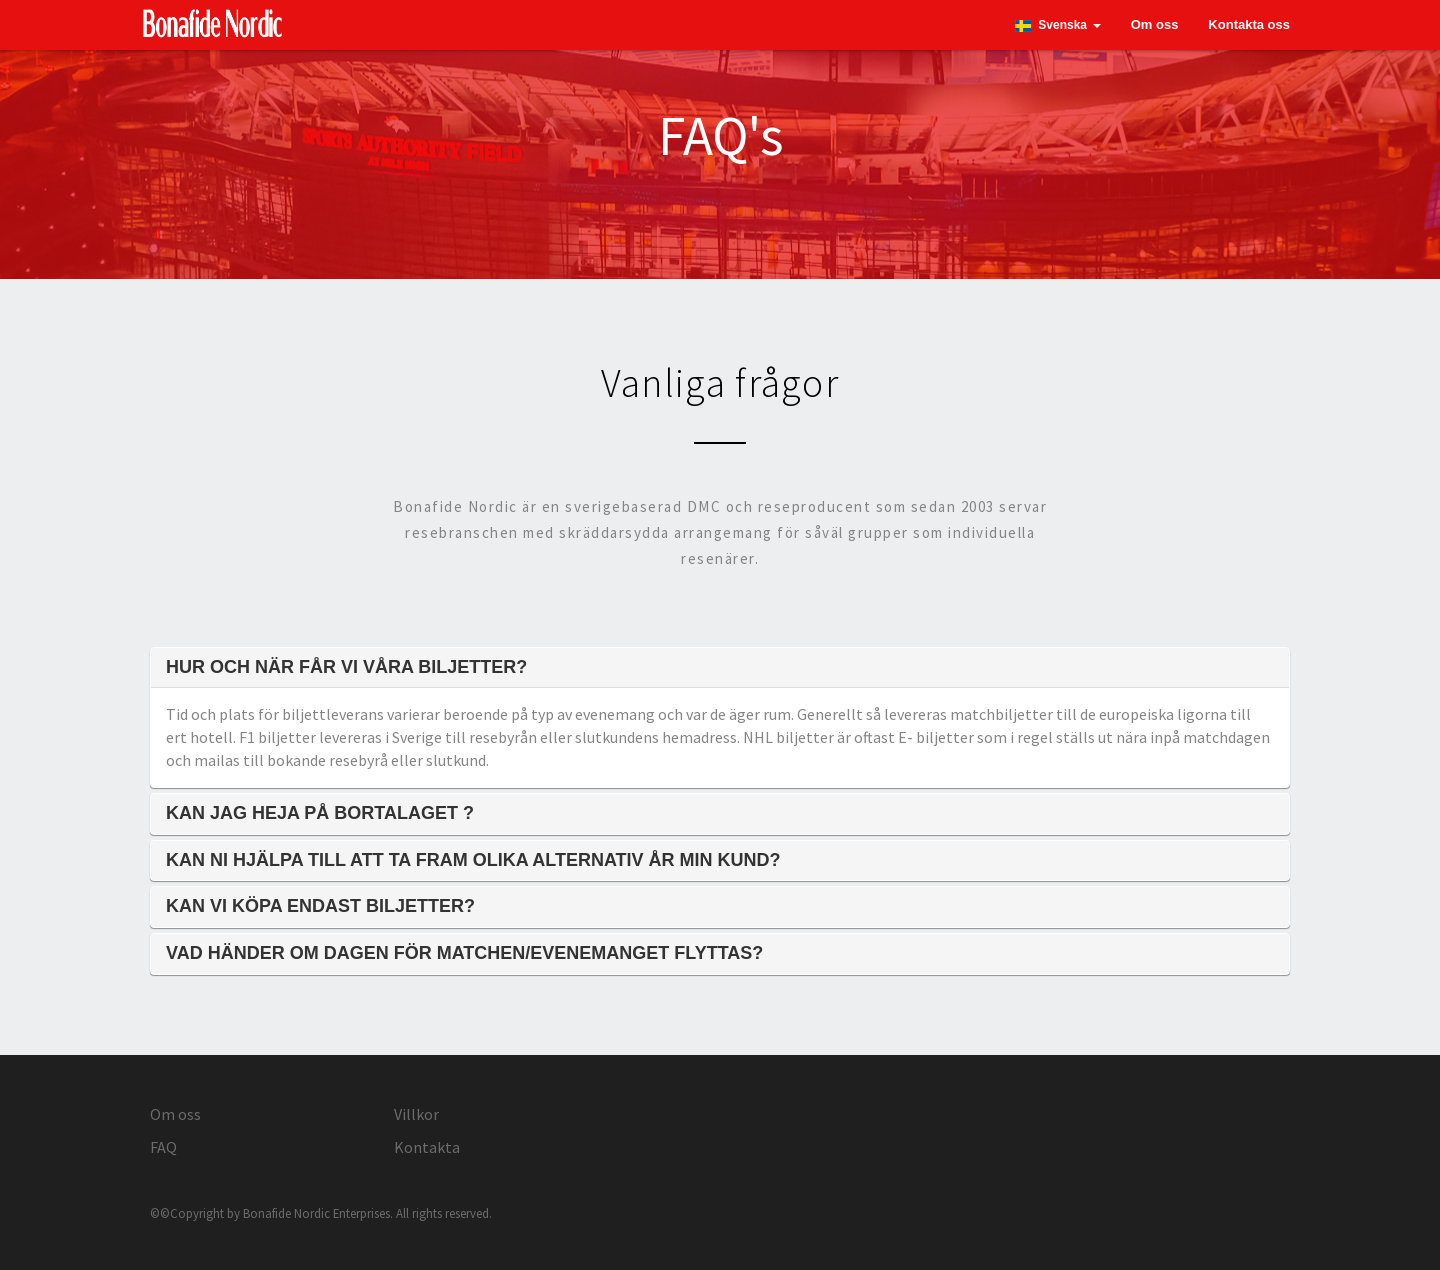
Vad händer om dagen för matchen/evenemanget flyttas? (464, 953)
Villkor (416, 1114)
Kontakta (427, 1147)
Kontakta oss (1249, 24)
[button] (1058, 25)
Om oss (1155, 24)
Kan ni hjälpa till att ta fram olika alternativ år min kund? (473, 860)
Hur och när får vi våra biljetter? (346, 667)
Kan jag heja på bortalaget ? (320, 813)
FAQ (163, 1147)
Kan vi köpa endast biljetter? (320, 906)
